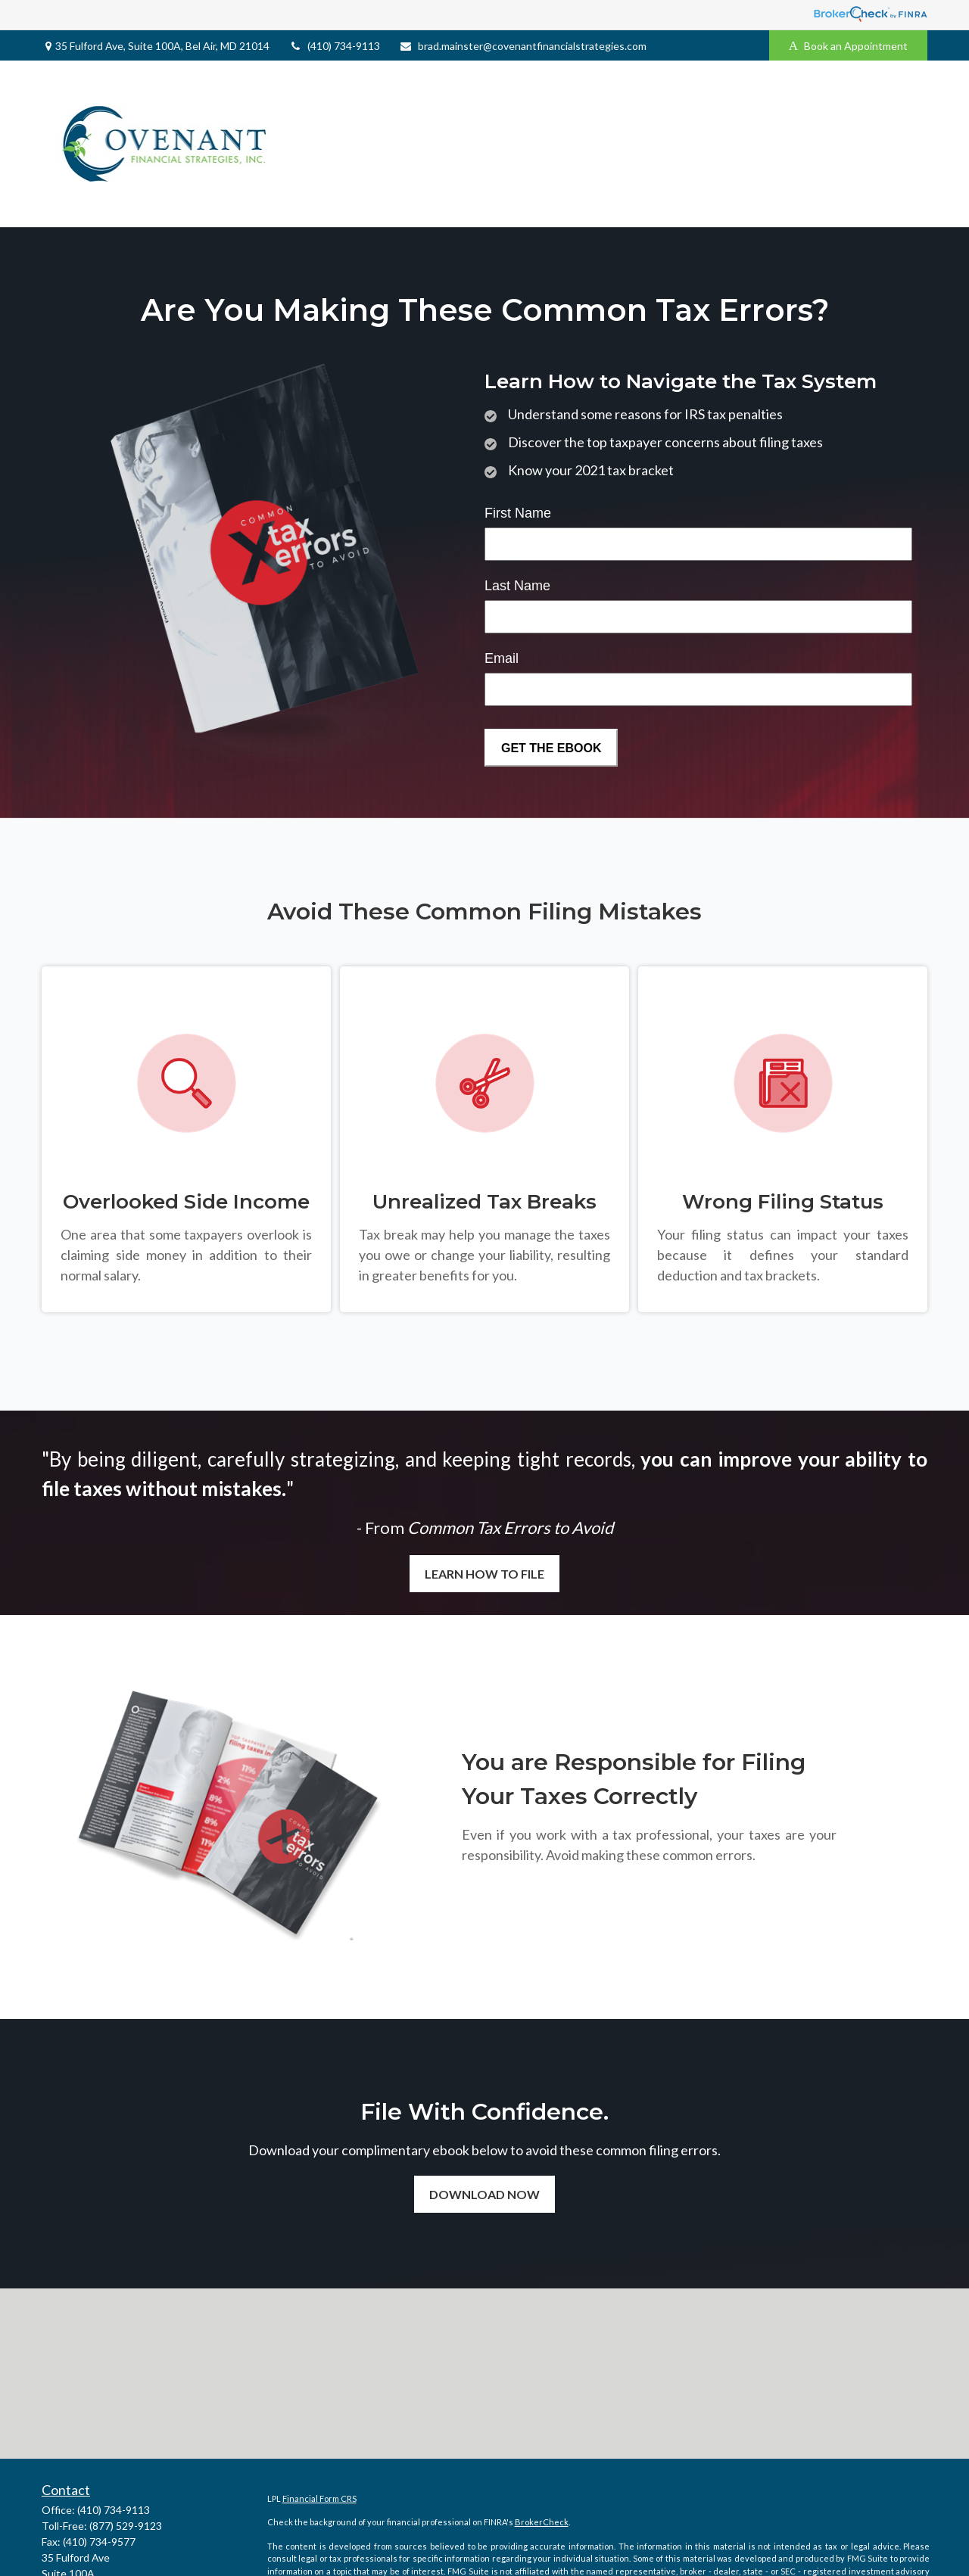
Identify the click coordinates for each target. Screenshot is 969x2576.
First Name (517, 513)
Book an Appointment (848, 45)
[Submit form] (551, 748)
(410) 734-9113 (334, 45)
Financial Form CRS (319, 2498)
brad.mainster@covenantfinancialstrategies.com (523, 45)
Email (501, 658)
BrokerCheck (542, 2522)
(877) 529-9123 (125, 2525)
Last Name (517, 585)
